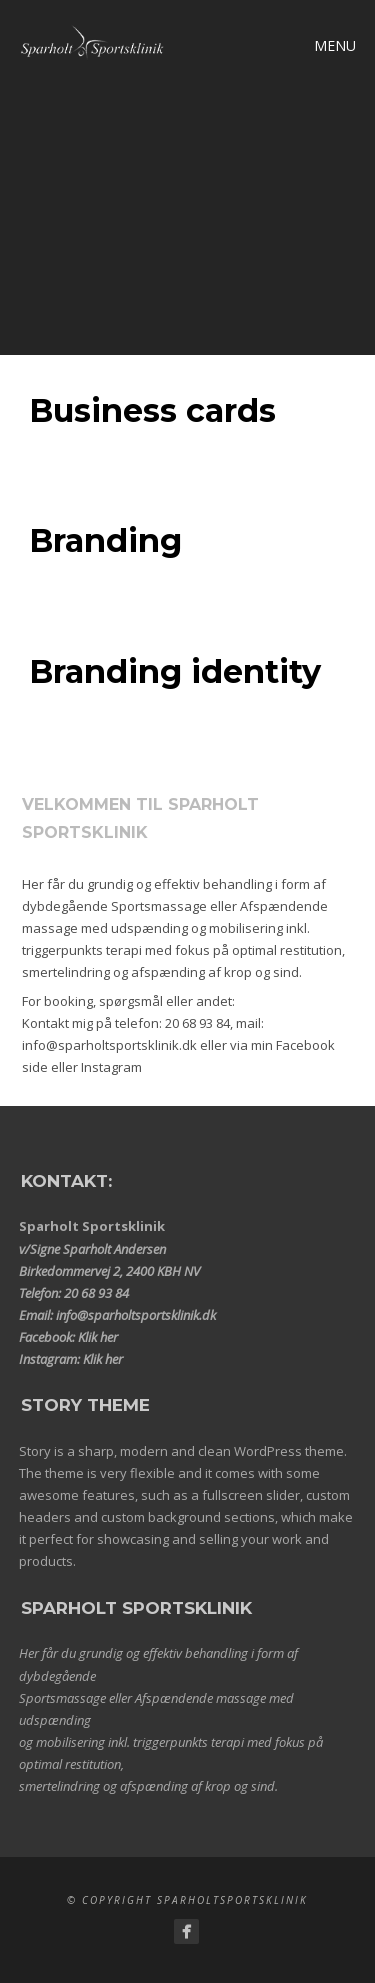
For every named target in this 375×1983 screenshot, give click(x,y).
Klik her (98, 1337)
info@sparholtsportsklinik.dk (109, 1045)
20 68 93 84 (197, 1023)
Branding (105, 540)
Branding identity (175, 671)
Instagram (111, 1067)
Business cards (152, 410)
